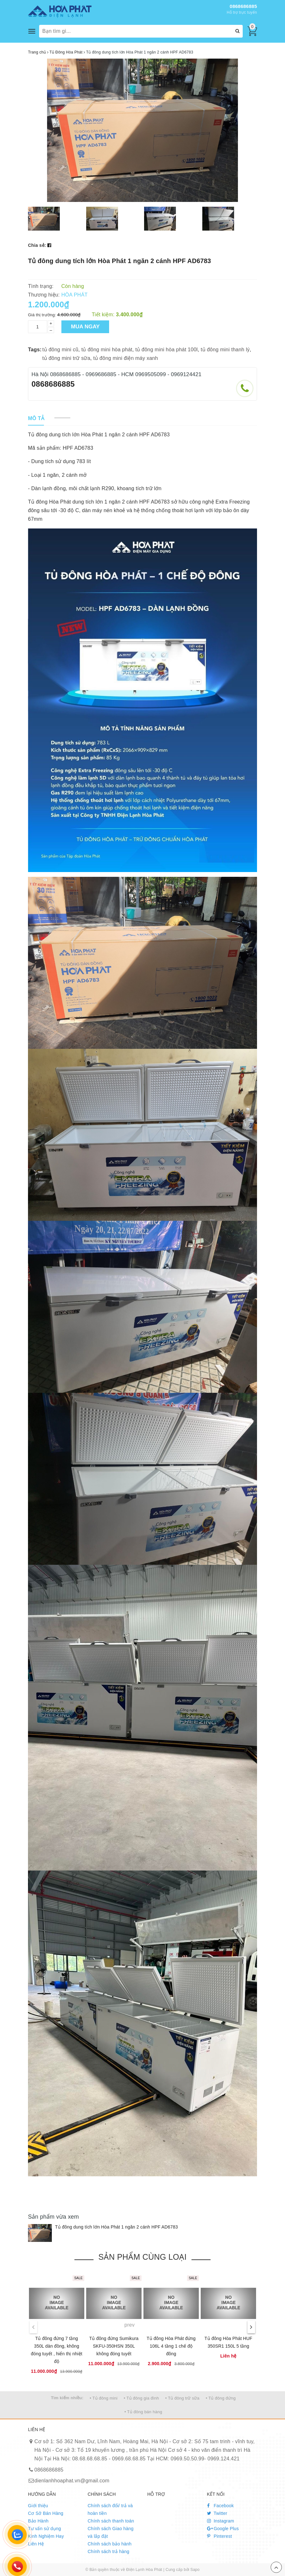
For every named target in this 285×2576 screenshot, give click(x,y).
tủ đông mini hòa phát (106, 349)
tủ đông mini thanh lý (225, 349)
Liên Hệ (36, 2543)
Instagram (220, 2520)
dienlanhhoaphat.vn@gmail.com (71, 2480)
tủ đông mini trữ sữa (66, 358)
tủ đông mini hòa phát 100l (166, 349)
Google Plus (223, 2528)
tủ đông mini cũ (60, 349)
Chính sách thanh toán (111, 2520)
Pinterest (219, 2536)
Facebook (220, 2505)
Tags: (35, 349)
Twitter (217, 2513)
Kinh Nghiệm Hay (46, 2536)
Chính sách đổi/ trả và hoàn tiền (110, 2509)
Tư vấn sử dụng (44, 2528)
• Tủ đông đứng (221, 2398)
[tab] (36, 419)
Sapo (194, 2569)
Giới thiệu (38, 2505)
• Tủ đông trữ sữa (182, 2398)
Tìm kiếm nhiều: (67, 2397)
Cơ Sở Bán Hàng (45, 2513)
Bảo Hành (38, 2520)
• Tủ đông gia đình (141, 2398)
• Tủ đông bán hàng (143, 2411)
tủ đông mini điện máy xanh (125, 358)
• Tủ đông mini (103, 2398)
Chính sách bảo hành (110, 2543)
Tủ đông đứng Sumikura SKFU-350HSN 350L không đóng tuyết (114, 2346)
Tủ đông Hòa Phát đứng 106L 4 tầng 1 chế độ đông (171, 2346)
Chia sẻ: (37, 245)
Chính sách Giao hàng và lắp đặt (111, 2532)
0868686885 (243, 6)
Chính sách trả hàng (108, 2551)
